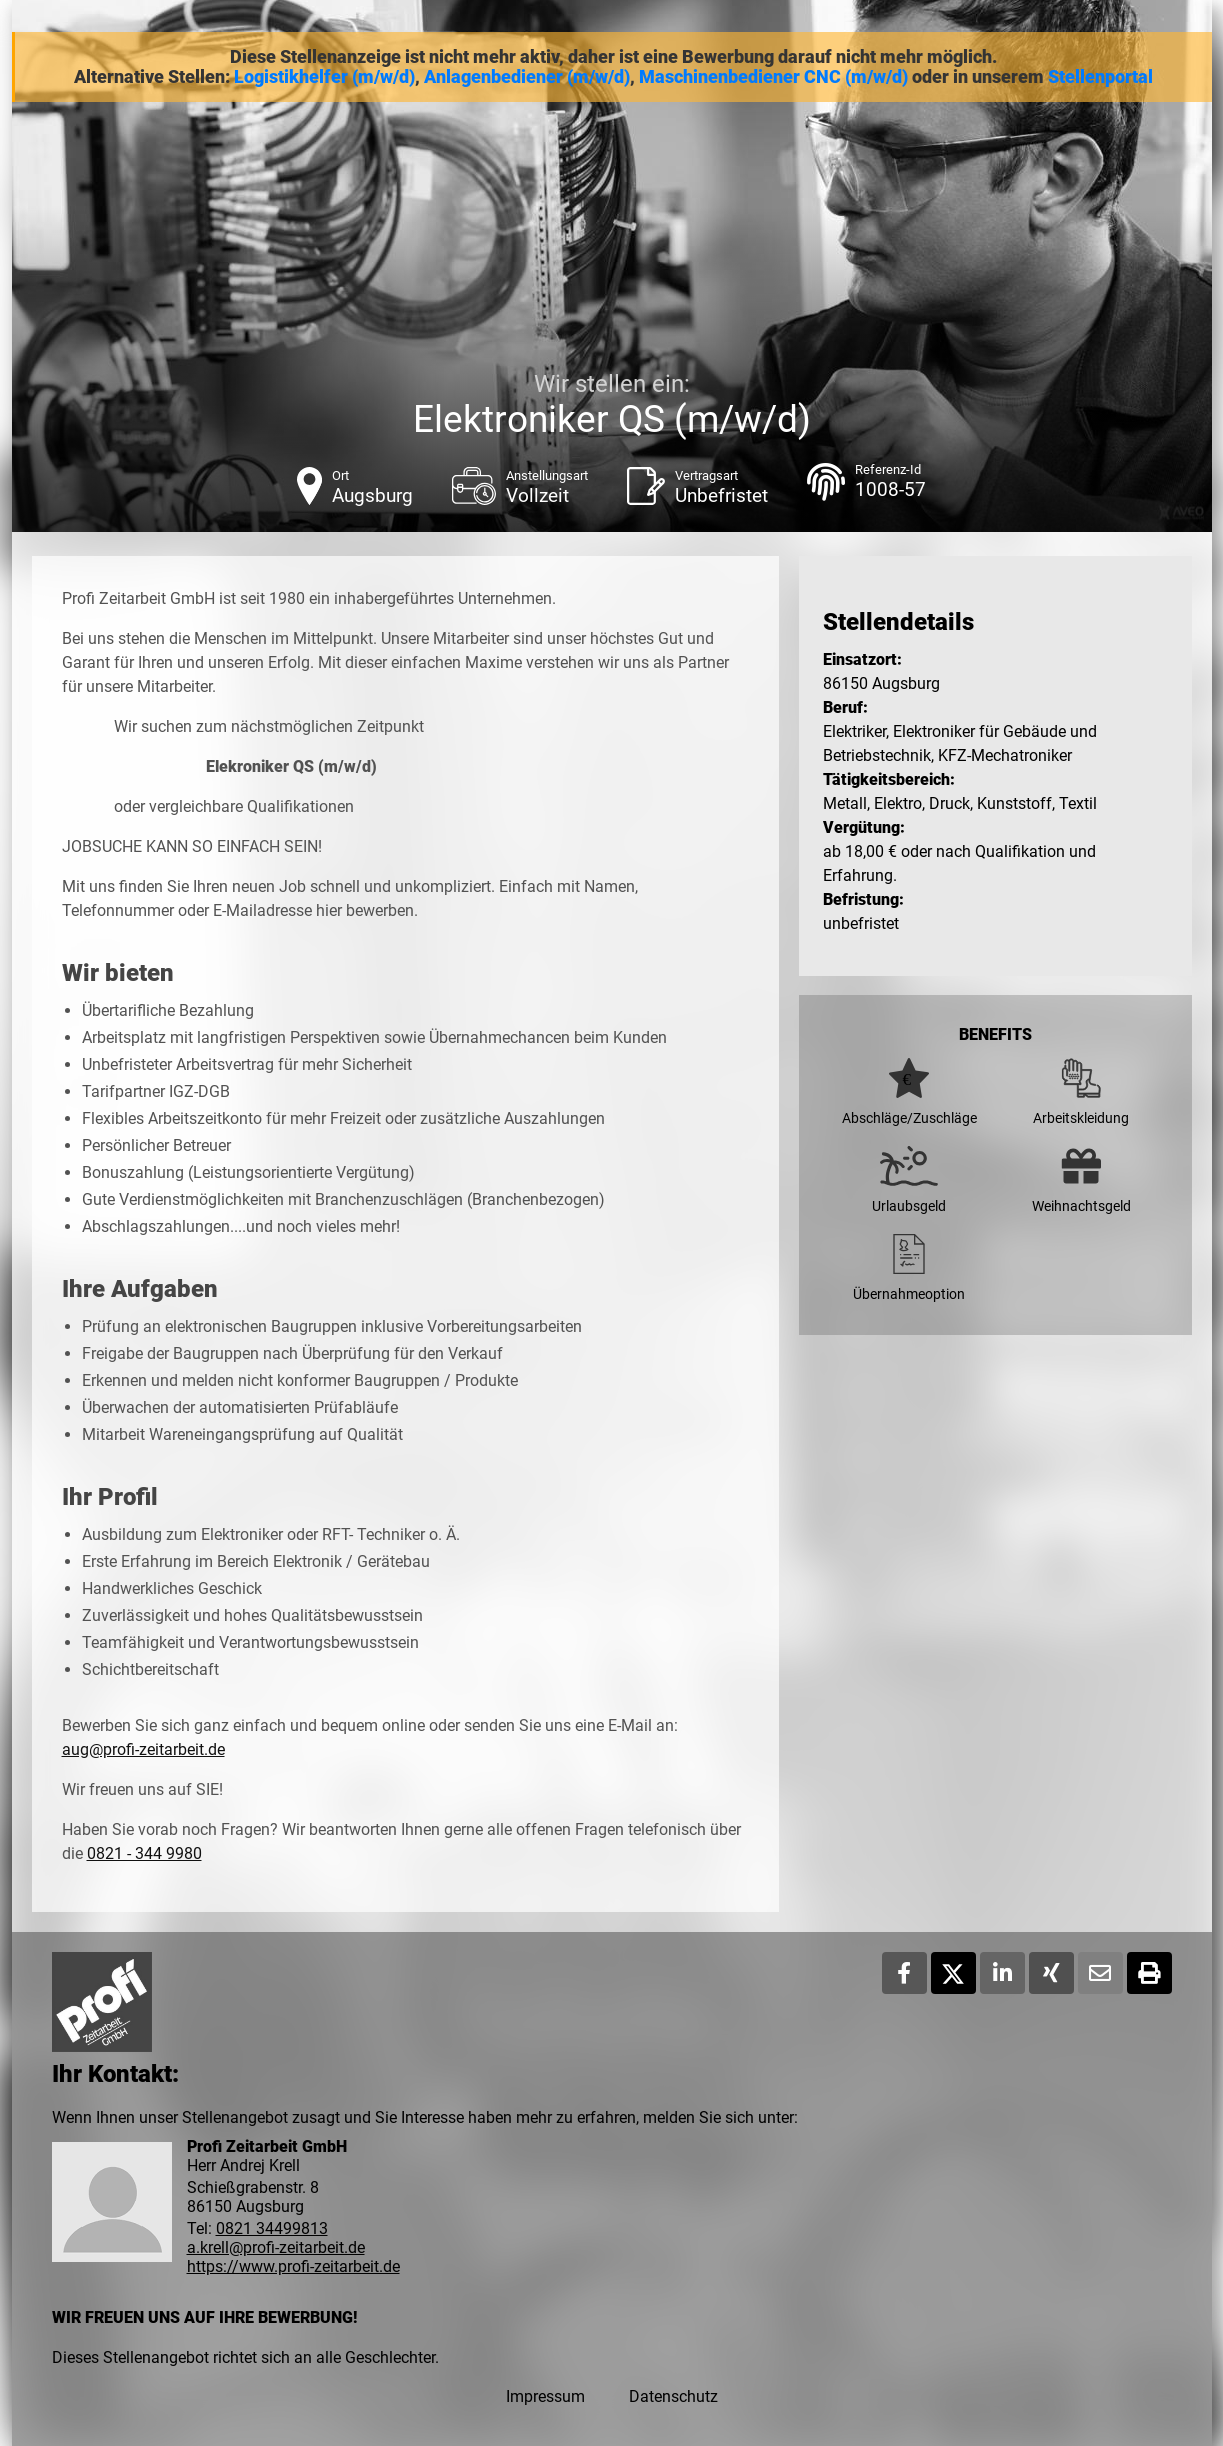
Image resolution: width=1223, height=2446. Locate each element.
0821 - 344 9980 (144, 1853)
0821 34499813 (272, 2228)
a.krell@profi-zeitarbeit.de (276, 2247)
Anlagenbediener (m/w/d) (527, 77)
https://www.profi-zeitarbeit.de (293, 2266)
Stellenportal (1100, 77)
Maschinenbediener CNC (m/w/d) (773, 77)
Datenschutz (673, 2396)
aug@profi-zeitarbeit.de (143, 1749)
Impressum (545, 2396)
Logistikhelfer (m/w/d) (324, 77)
